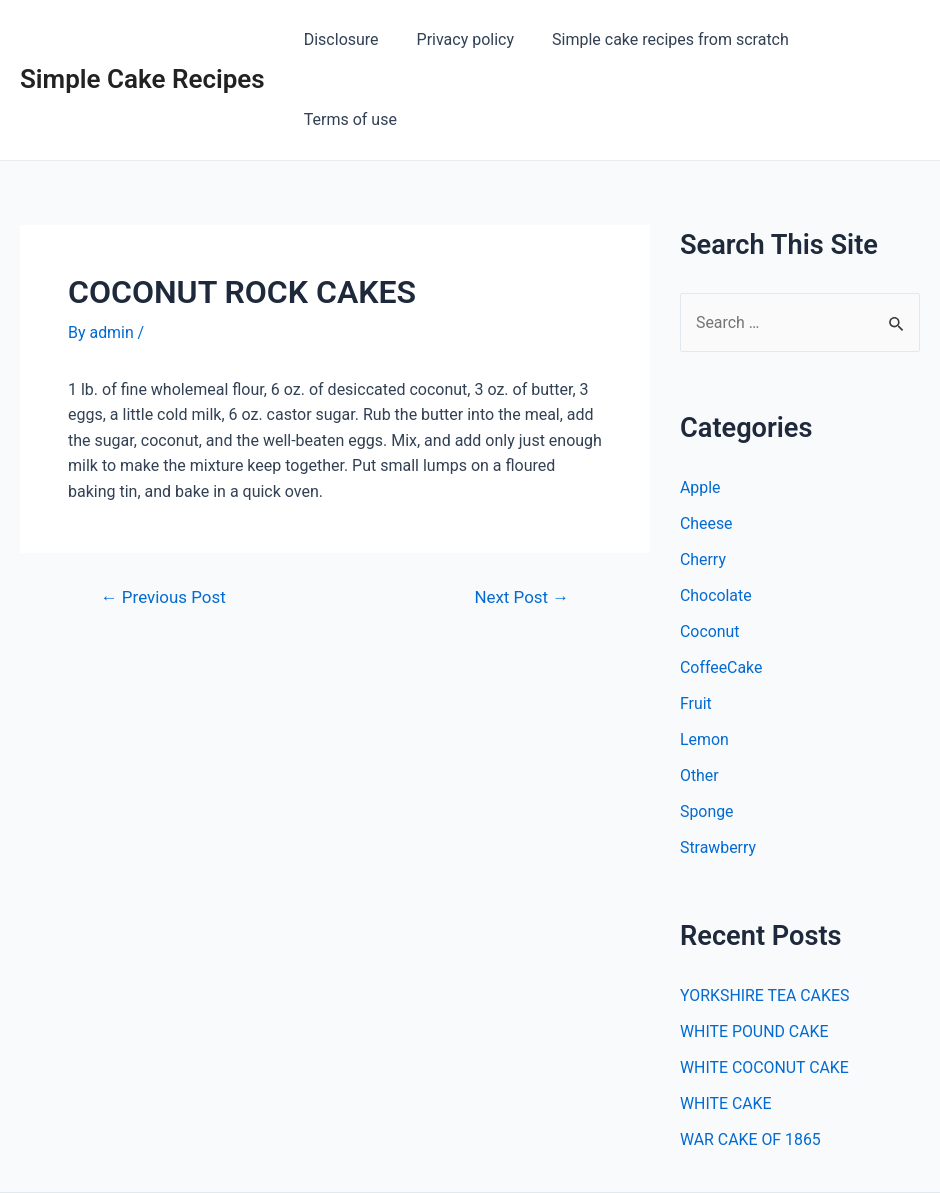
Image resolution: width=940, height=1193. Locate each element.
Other (699, 696)
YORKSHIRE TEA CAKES (765, 916)
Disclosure (343, 39)
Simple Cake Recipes (142, 39)
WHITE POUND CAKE (755, 952)
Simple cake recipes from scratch (660, 39)
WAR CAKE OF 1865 (751, 1060)
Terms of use (857, 39)
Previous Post (164, 517)
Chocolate (716, 516)
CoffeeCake (721, 588)
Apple (700, 408)
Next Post (521, 517)
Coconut (710, 552)
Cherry (703, 480)
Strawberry (718, 768)
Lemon (704, 660)
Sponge (707, 732)
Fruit (696, 624)
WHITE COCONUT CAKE (765, 988)
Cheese (706, 444)
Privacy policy (462, 39)
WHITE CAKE (726, 1024)
